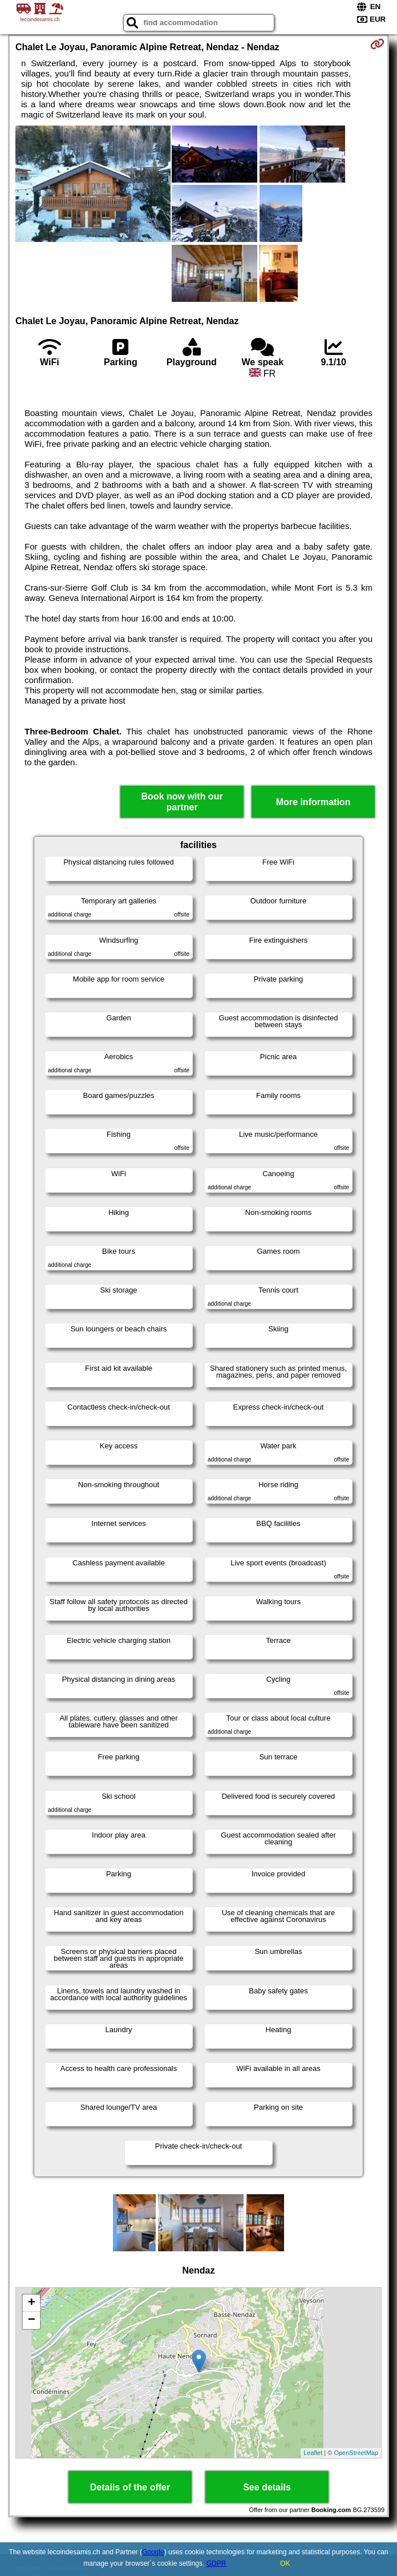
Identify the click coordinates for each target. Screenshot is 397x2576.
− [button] (31, 2320)
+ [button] (31, 2303)
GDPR (216, 2563)
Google (153, 2552)
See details (267, 2487)
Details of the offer (130, 2487)
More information (313, 802)
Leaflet (312, 2452)
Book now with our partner (182, 802)
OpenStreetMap (356, 2452)
